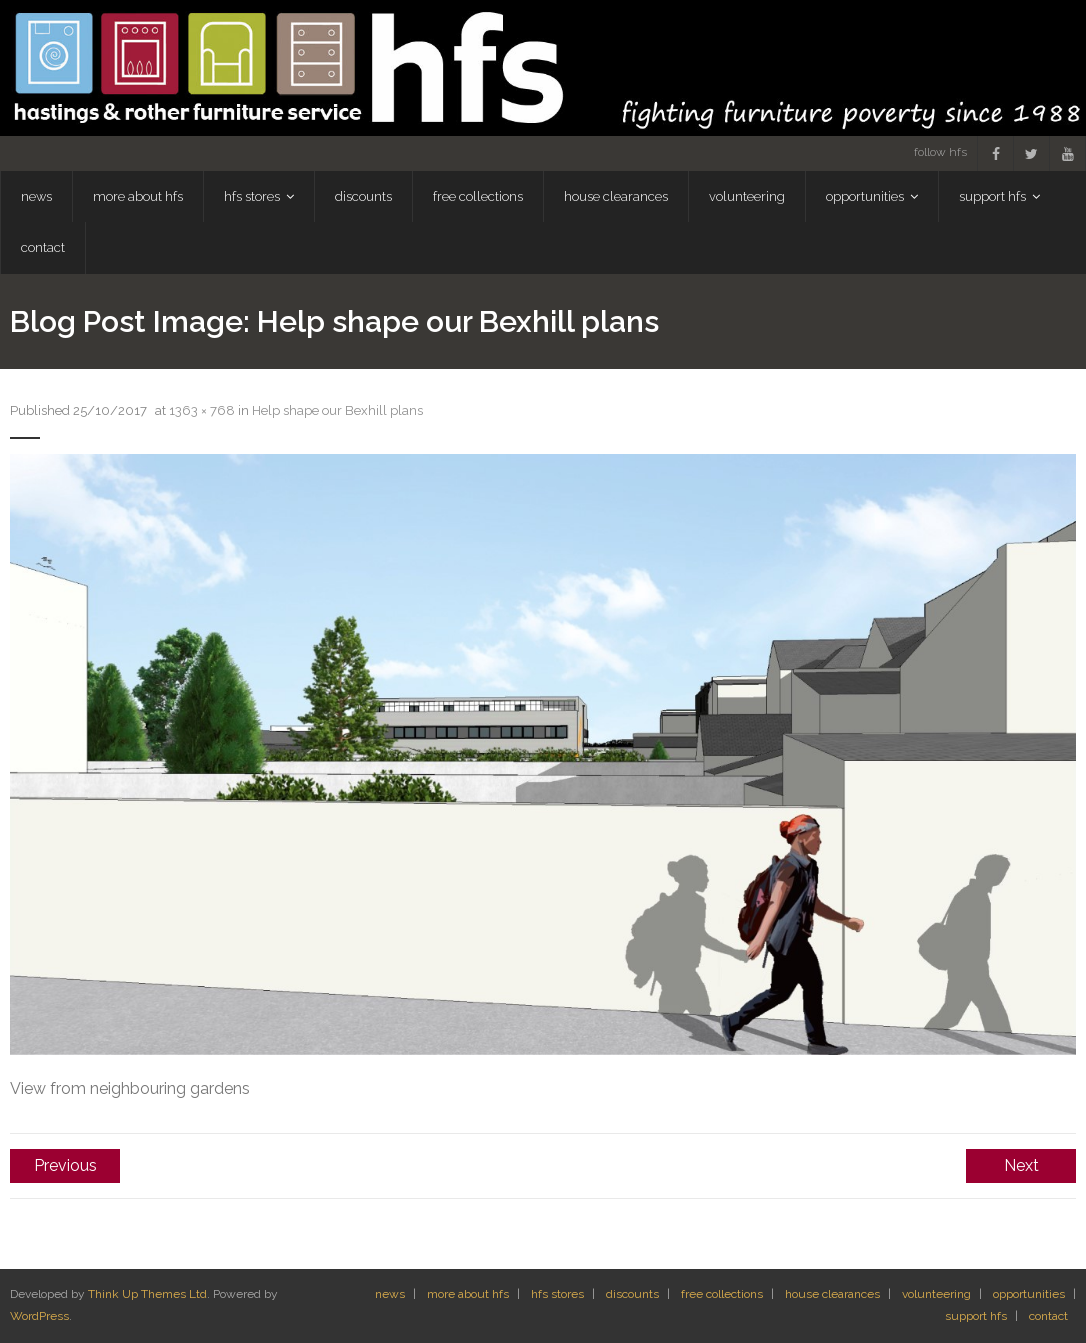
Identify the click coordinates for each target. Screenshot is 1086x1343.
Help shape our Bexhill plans (337, 410)
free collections (722, 1294)
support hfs (976, 1316)
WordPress (39, 1316)
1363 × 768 (202, 410)
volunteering (936, 1294)
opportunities (1029, 1294)
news (390, 1294)
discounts (632, 1294)
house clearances (832, 1294)
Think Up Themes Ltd (147, 1294)
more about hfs (468, 1294)
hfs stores (557, 1294)
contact (1048, 1316)
